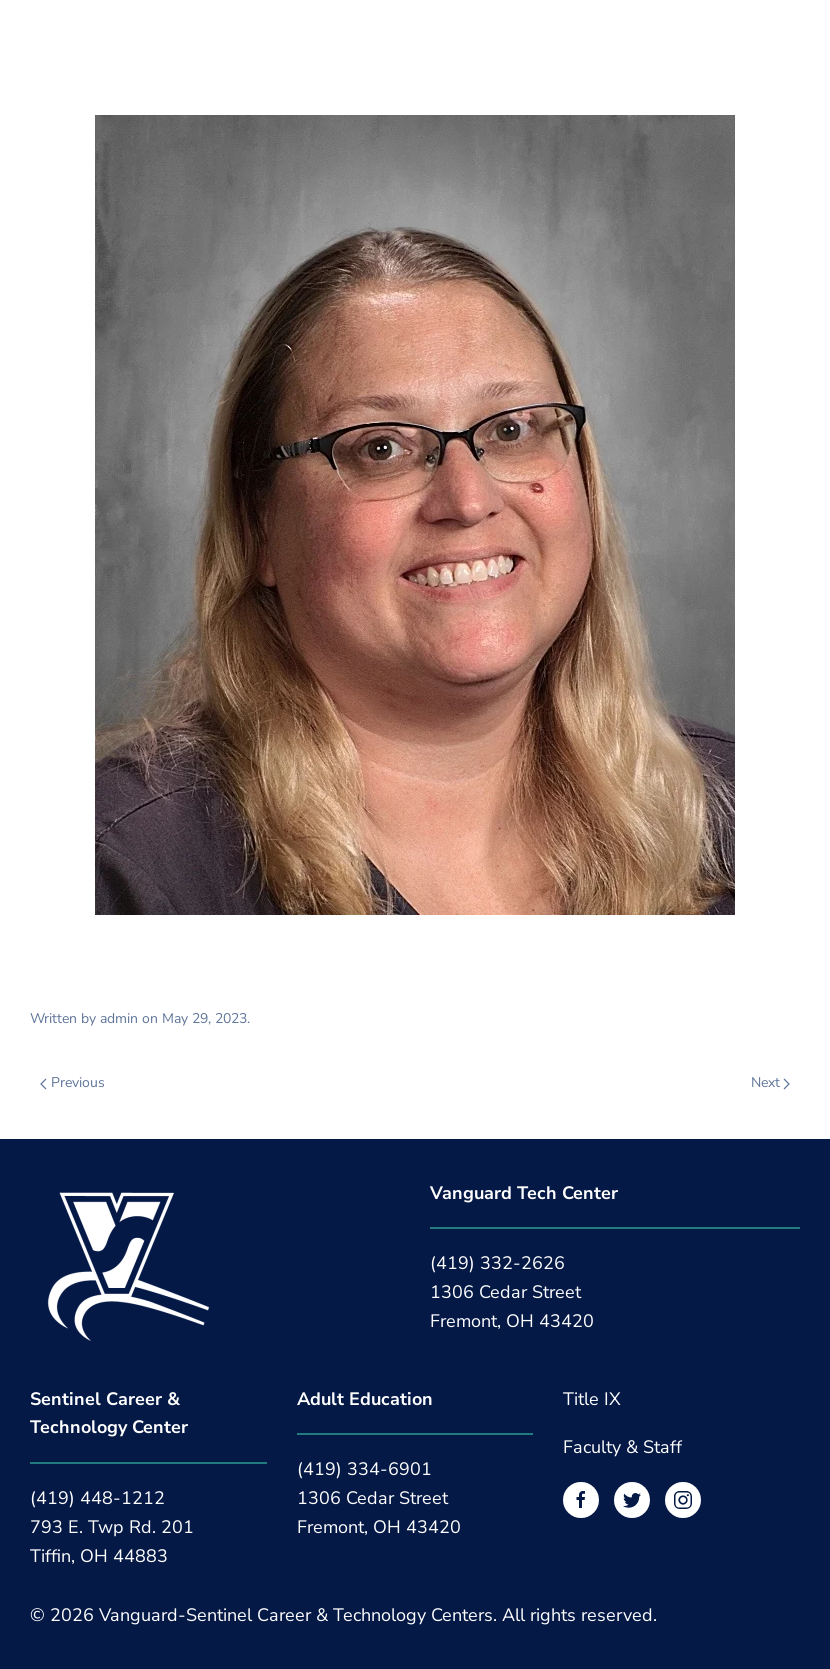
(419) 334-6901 (364, 1469)
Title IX (592, 1399)
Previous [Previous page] (72, 1082)
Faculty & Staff (622, 1447)
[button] (40, 37)
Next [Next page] (771, 1082)
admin (119, 1018)
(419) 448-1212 (97, 1498)
